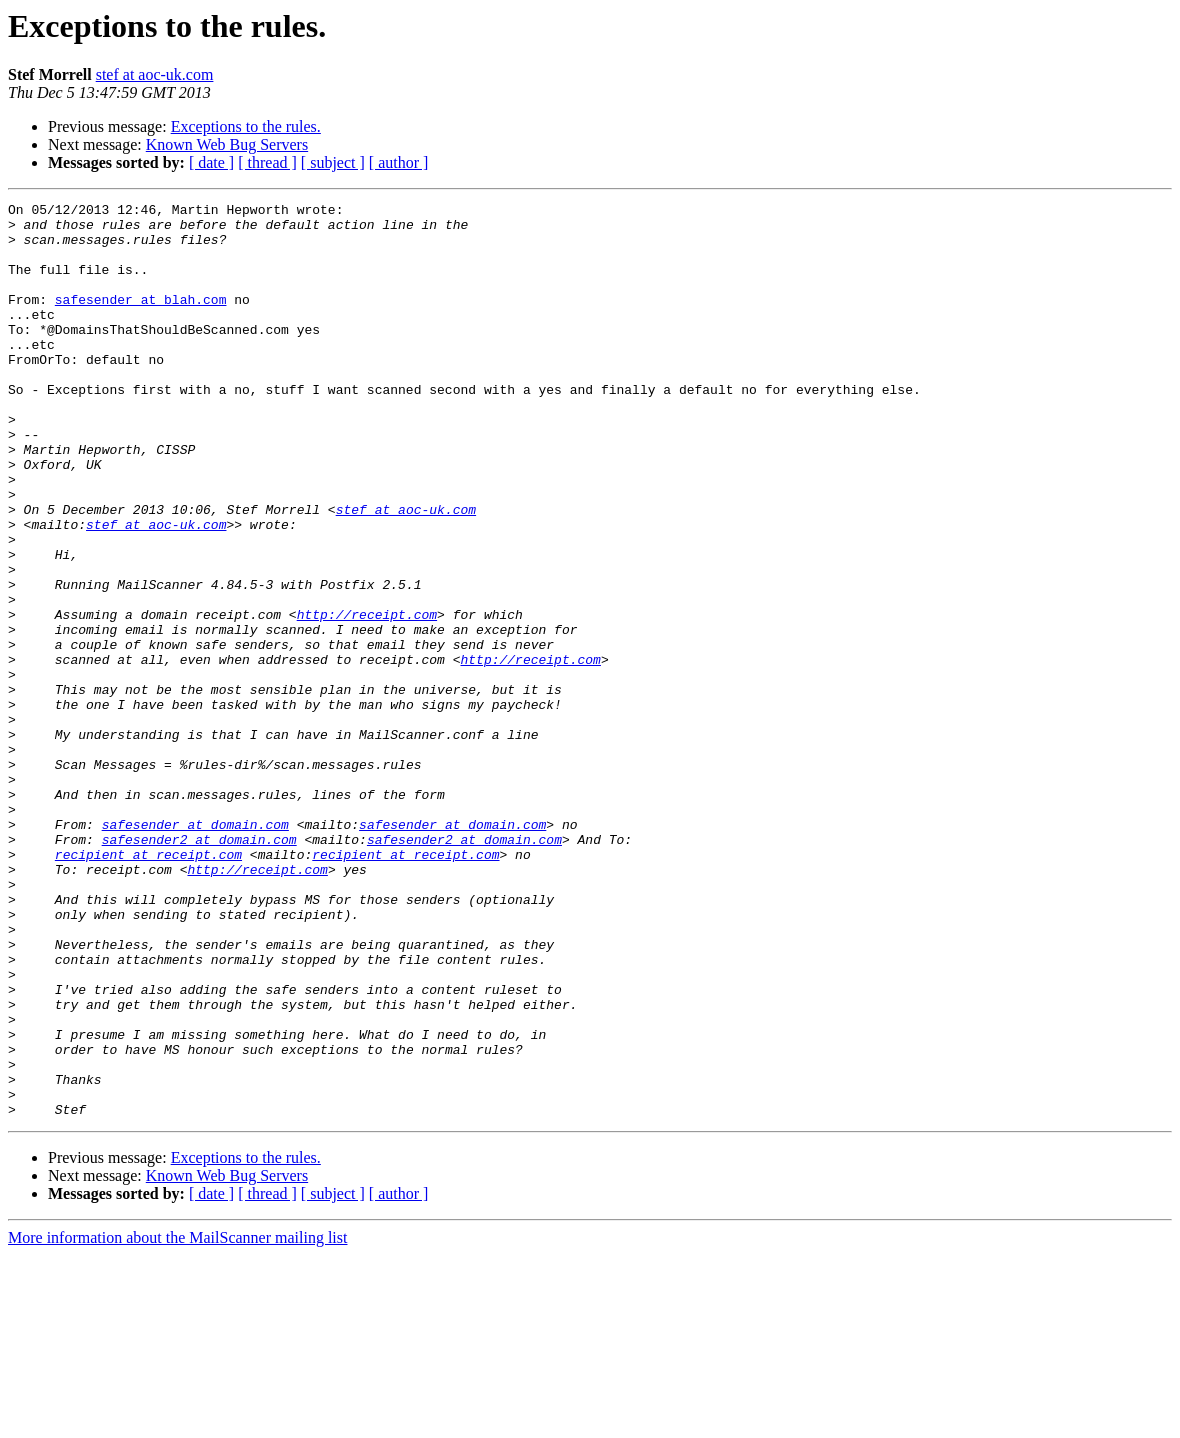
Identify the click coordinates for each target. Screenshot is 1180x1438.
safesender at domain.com (195, 950)
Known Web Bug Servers (227, 144)
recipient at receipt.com (148, 986)
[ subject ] (333, 162)
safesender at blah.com (141, 320)
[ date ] (211, 162)
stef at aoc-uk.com (155, 74)
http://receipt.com (367, 698)
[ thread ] (267, 162)
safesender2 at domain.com (199, 968)
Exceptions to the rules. (246, 126)
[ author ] (399, 162)
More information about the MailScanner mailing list (177, 1420)
